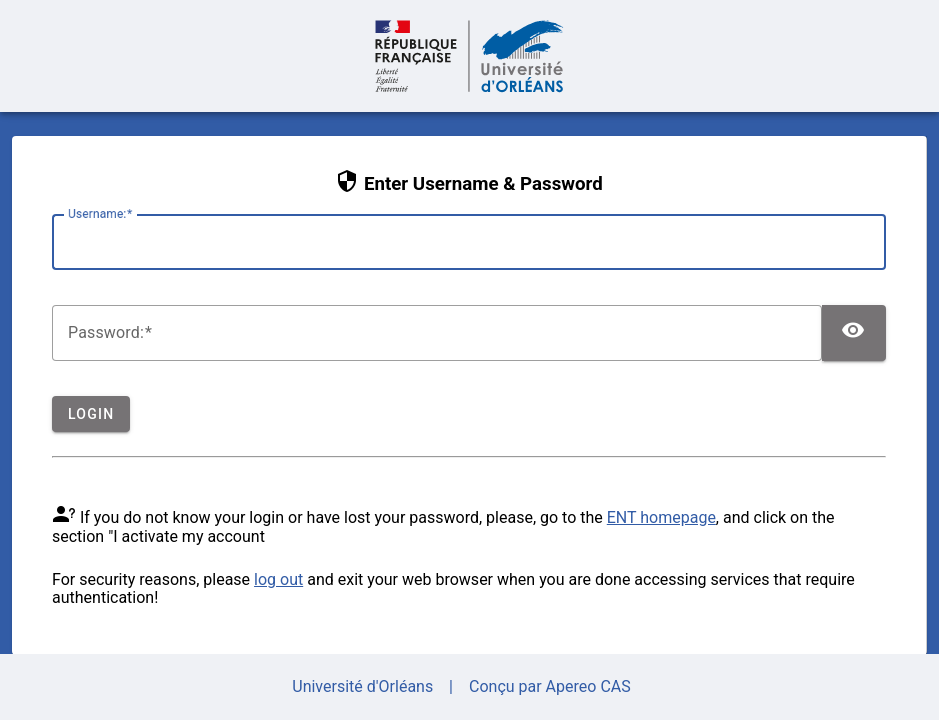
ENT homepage (661, 517)
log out (278, 579)
